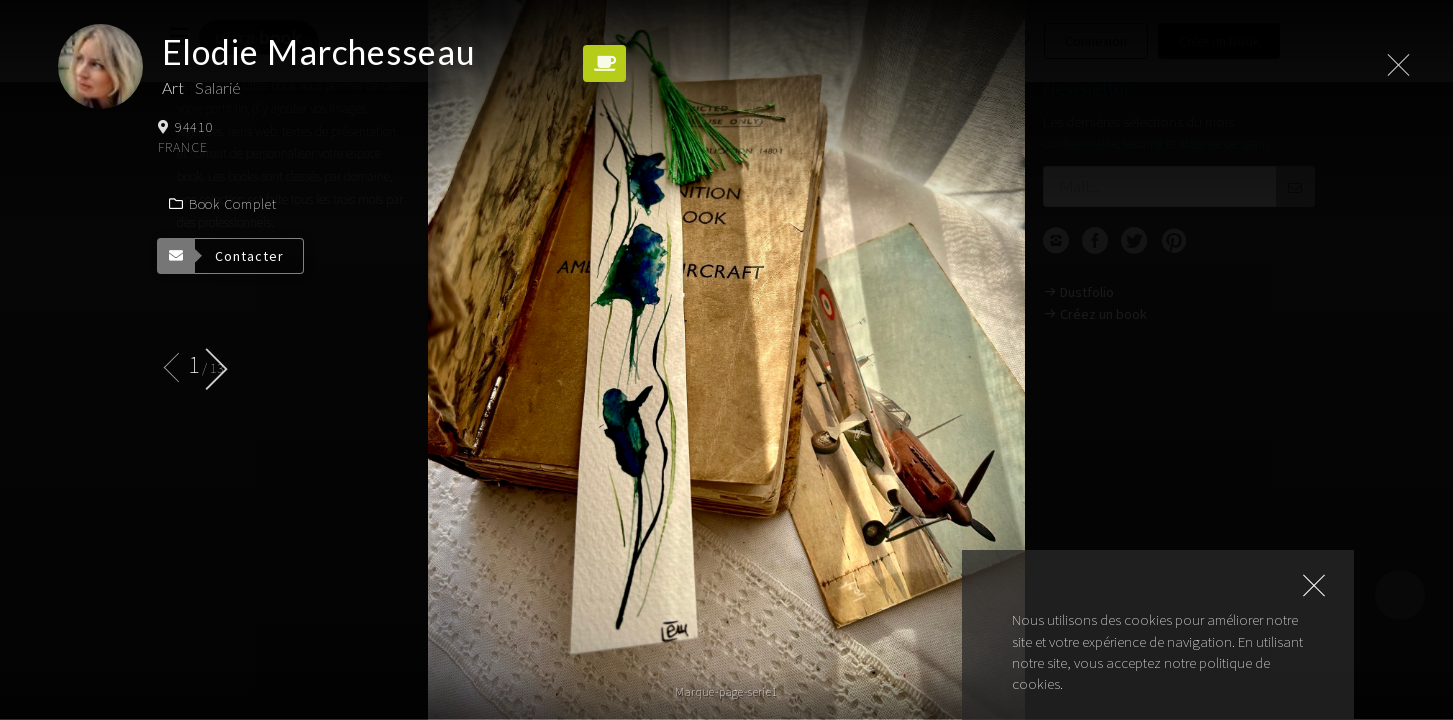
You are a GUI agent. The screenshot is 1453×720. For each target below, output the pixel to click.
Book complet (222, 204)
